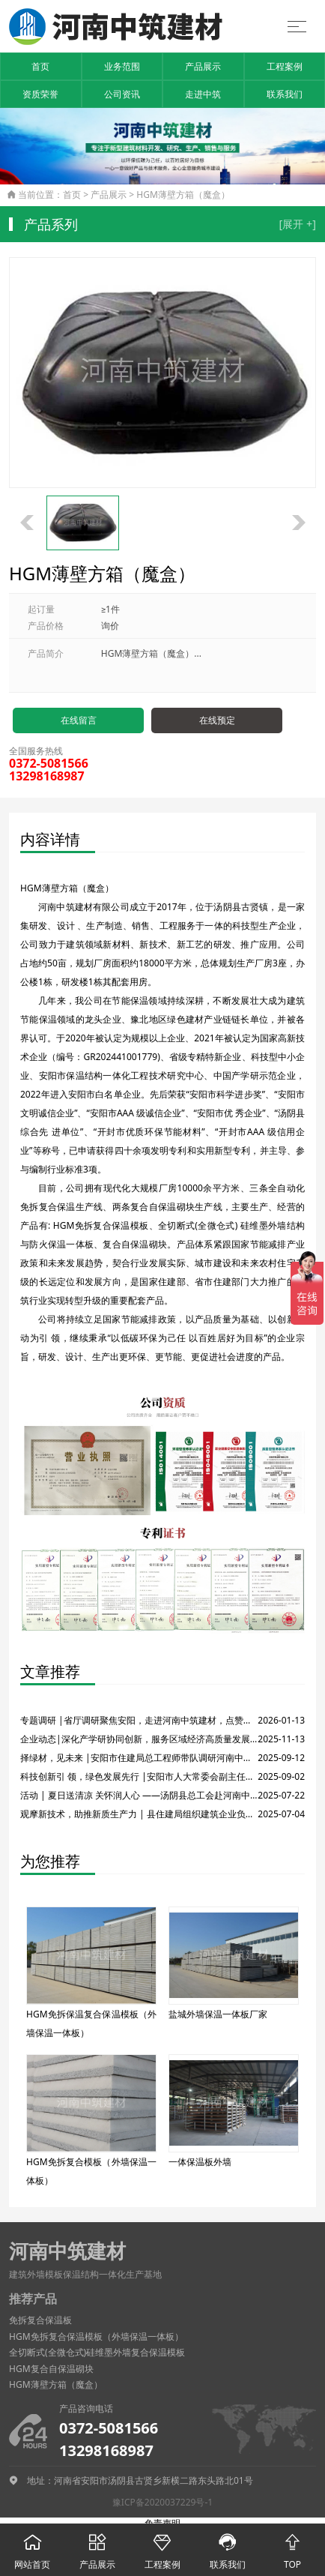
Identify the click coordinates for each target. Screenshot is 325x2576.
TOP (292, 2547)
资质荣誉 (40, 94)
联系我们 (285, 94)
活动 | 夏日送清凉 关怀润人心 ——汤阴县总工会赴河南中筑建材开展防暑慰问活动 (139, 1795)
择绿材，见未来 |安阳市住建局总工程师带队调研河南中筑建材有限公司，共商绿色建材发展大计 (139, 1757)
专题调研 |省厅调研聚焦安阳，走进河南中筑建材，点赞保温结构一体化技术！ (139, 1720)
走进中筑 (203, 94)
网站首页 (32, 2547)
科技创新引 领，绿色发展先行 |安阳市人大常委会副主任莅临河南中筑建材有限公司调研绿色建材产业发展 (139, 1776)
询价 (110, 625)
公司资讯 (122, 94)
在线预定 (217, 720)
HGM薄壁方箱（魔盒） (183, 194)
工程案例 (285, 66)
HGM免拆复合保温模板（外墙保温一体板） (96, 2336)
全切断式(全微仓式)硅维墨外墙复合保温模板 (97, 2352)
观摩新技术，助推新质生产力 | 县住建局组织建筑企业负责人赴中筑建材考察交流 (139, 1814)
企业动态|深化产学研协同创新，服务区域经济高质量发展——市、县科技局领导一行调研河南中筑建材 (139, 1739)
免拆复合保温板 (40, 2320)
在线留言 (79, 720)
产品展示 (203, 66)
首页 (40, 66)
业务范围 (122, 66)
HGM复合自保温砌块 (51, 2368)
